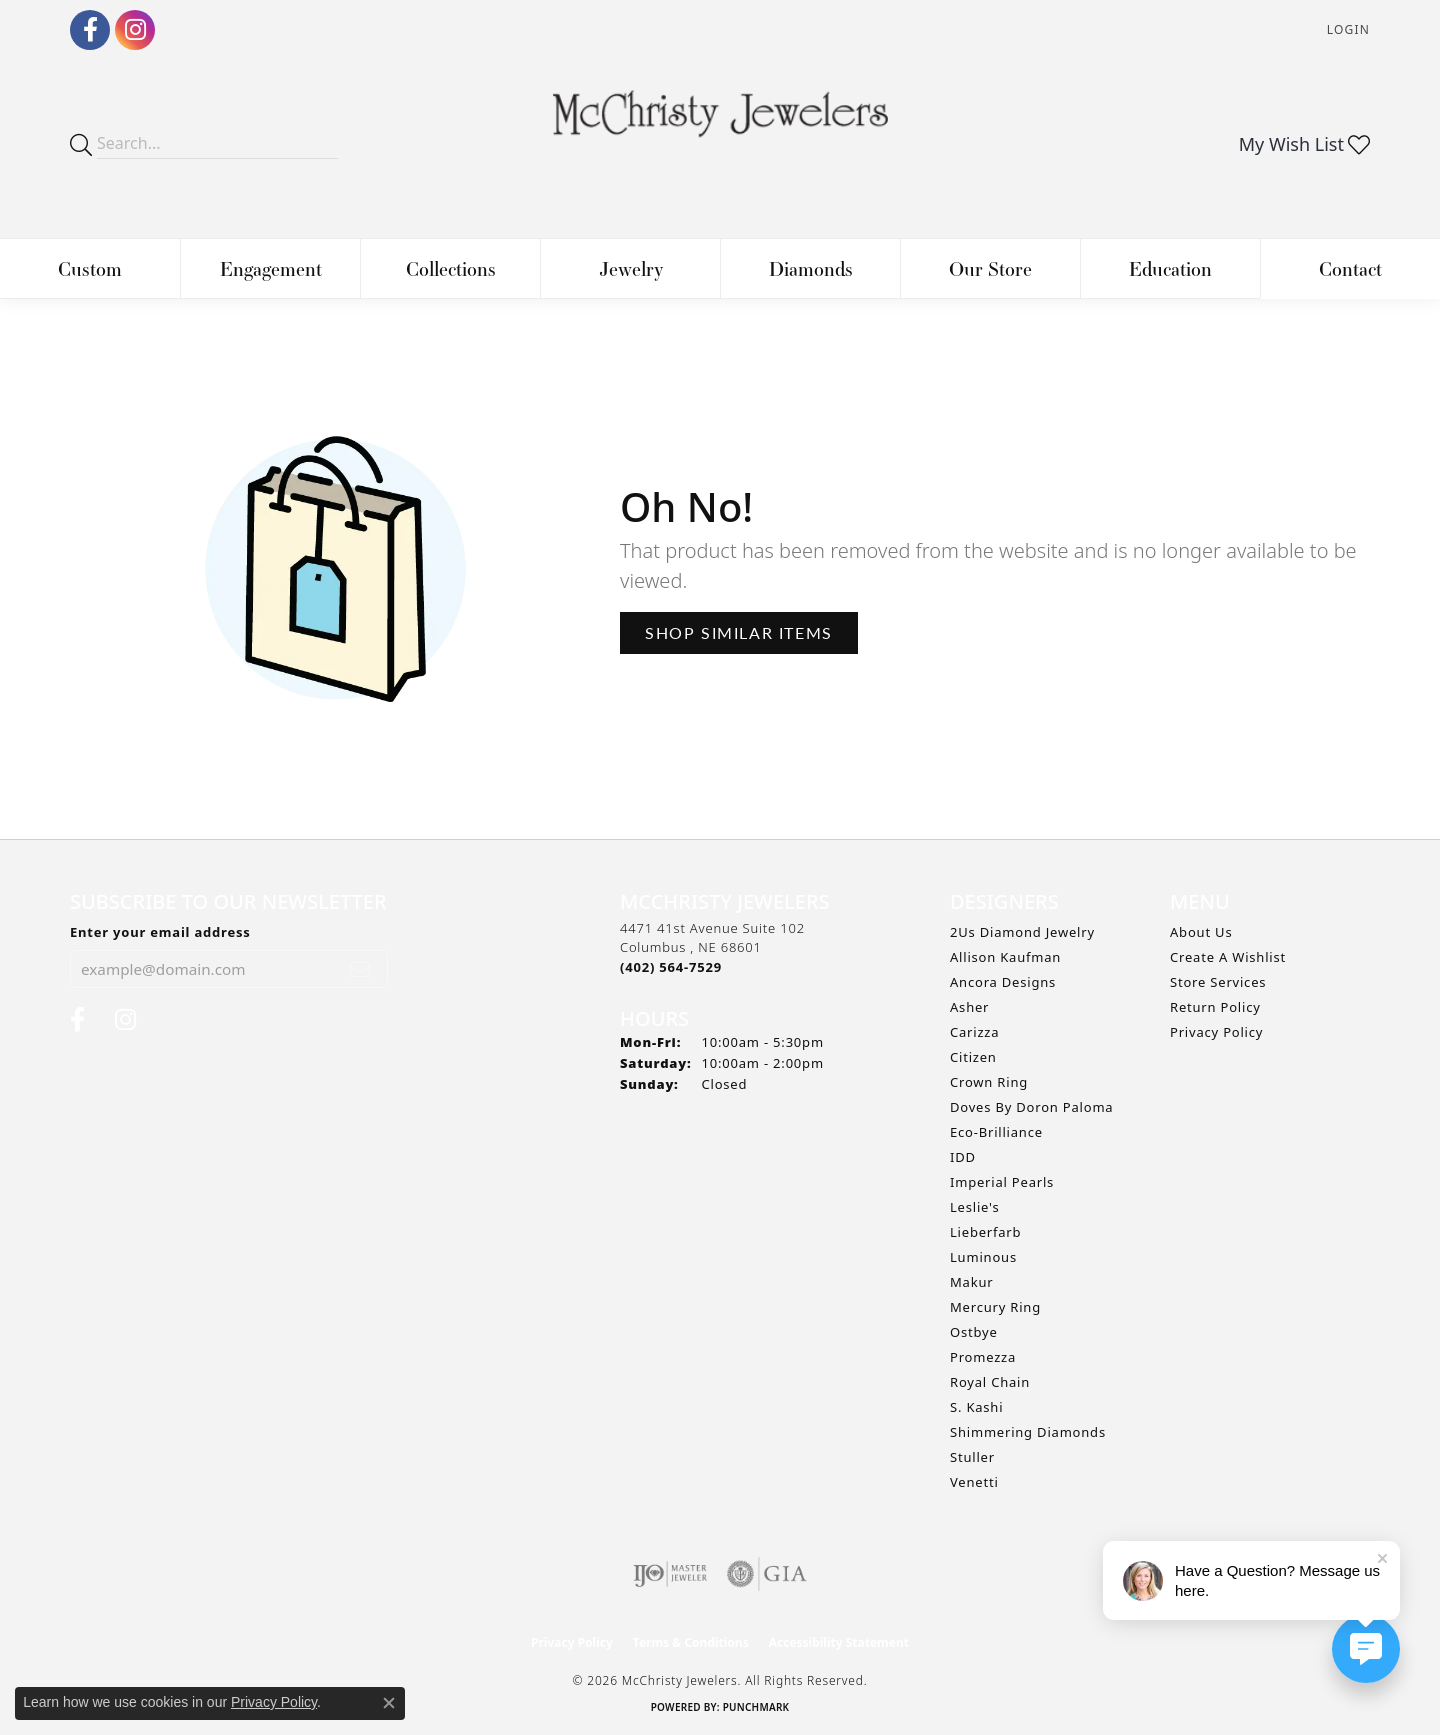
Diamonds (811, 268)
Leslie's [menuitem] (974, 1207)
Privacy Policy (1216, 1032)
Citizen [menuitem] (973, 1057)
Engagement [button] (271, 268)
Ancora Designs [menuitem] (1003, 982)
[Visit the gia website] (767, 1574)
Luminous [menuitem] (983, 1257)
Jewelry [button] (631, 268)
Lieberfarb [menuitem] (985, 1232)
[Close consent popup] (389, 1703)
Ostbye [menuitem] (974, 1332)
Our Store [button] (990, 268)
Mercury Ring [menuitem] (995, 1307)
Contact (1350, 268)
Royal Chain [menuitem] (990, 1382)
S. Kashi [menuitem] (976, 1407)
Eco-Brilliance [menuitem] (996, 1132)
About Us (1201, 932)
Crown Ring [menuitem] (989, 1082)
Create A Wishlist (1228, 957)
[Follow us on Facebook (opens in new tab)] (90, 30)
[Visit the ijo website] (670, 1574)
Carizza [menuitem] (974, 1032)
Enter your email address (160, 932)
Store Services (1218, 982)
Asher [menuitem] (969, 1007)
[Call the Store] (671, 967)
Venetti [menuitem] (974, 1482)
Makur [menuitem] (971, 1282)
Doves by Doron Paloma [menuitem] (1031, 1107)
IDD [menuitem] (963, 1157)
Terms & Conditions (691, 1642)
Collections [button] (451, 268)
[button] (1346, 30)
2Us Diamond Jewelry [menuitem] (1022, 932)
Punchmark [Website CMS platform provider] (756, 1707)
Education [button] (1170, 268)
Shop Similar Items (739, 632)
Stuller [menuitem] (972, 1457)
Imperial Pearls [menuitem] (1002, 1182)
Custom (90, 268)
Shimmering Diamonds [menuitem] (1028, 1432)
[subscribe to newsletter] (360, 969)
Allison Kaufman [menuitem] (1005, 957)
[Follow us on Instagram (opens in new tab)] (135, 30)
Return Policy (1215, 1007)
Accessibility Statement (839, 1642)
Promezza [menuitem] (983, 1357)
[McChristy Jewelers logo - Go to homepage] (720, 124)
